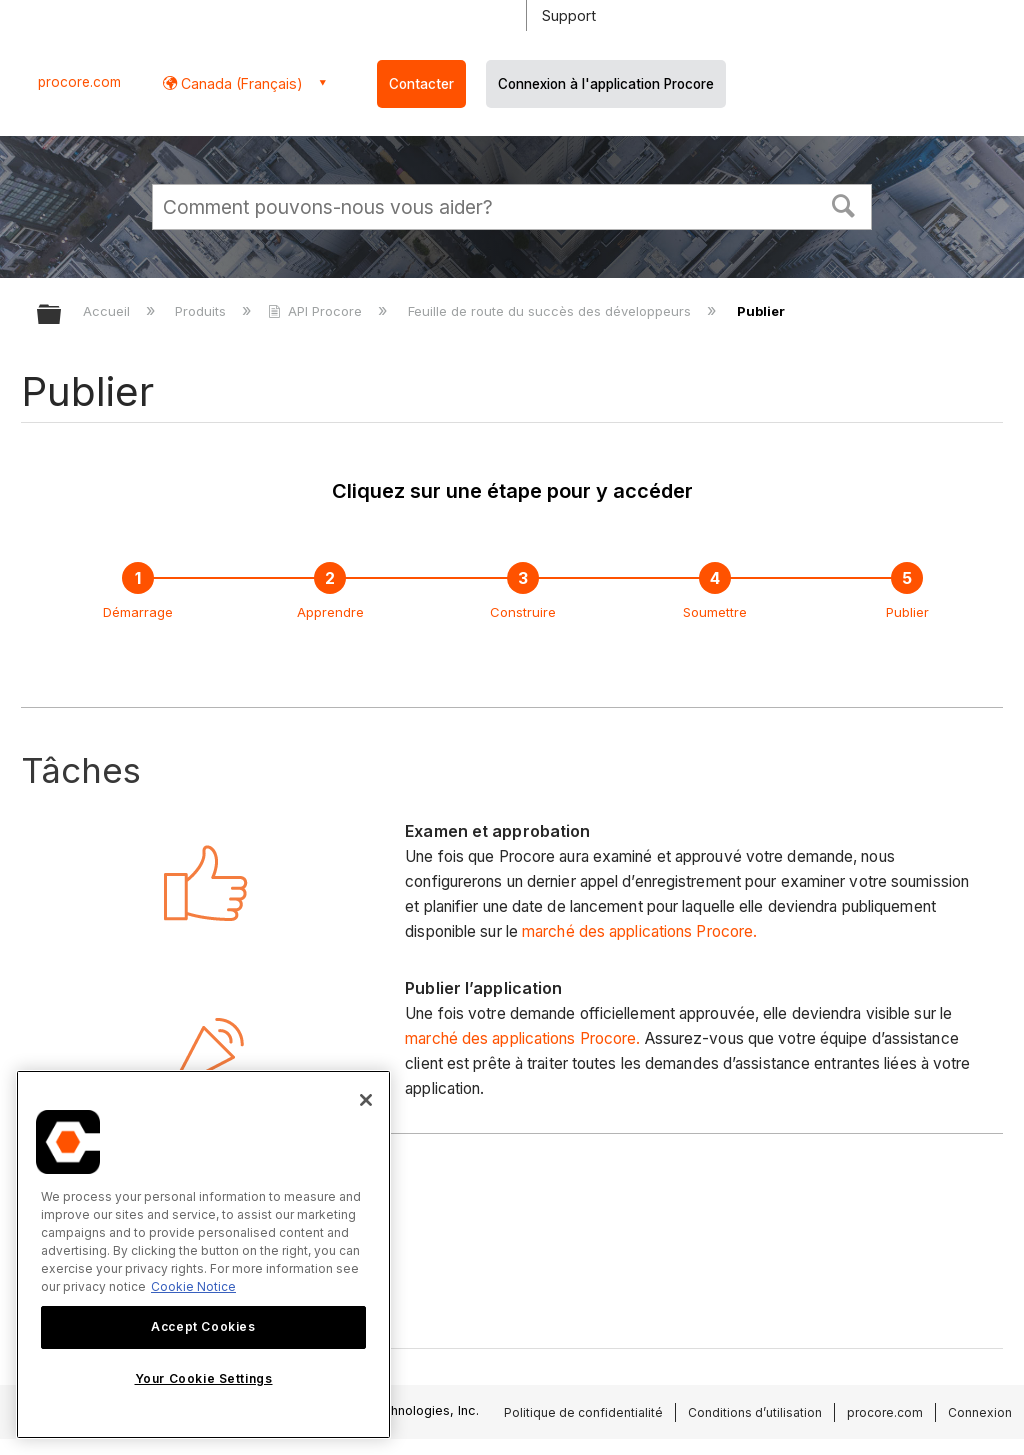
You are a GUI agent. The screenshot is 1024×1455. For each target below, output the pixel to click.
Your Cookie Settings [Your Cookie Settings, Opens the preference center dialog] (204, 1378)
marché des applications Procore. (639, 931)
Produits (202, 311)
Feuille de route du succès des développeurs (551, 311)
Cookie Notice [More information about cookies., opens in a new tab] (193, 1286)
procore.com (79, 82)
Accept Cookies (203, 1326)
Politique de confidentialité (583, 1412)
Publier (907, 612)
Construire (523, 612)
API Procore (317, 311)
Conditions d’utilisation (755, 1412)
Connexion (980, 1412)
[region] (203, 1254)
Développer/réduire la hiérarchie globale (62, 315)
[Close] (366, 1100)
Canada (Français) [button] (240, 83)
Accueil (108, 311)
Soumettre (715, 612)
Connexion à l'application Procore (606, 84)
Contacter (421, 84)
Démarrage (138, 612)
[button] (844, 204)
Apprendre (330, 612)
